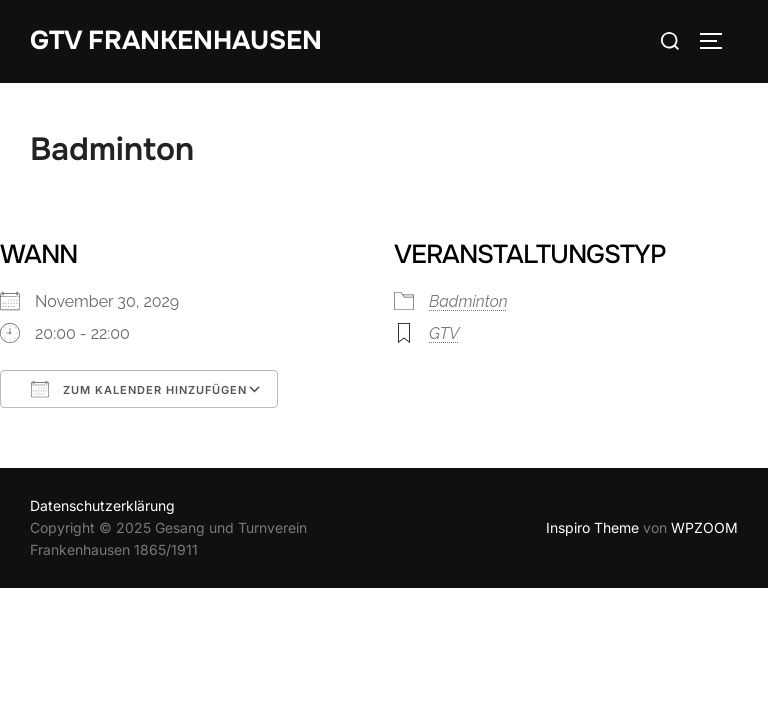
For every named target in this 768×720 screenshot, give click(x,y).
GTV (444, 333)
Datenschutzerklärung (102, 505)
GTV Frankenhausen (176, 40)
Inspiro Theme (592, 527)
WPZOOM (704, 527)
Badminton (468, 301)
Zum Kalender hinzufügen (139, 389)
